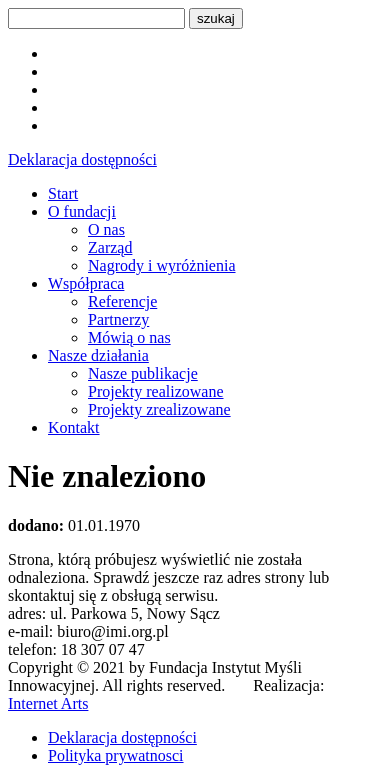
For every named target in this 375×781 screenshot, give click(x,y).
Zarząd (110, 247)
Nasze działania (98, 355)
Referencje (122, 301)
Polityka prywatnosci (116, 755)
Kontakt (74, 427)
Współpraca (86, 283)
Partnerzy (118, 319)
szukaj (216, 18)
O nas (106, 229)
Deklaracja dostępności (82, 159)
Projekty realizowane (156, 391)
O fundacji (82, 211)
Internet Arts (48, 703)
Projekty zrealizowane (159, 409)
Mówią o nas (129, 337)
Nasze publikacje (143, 373)
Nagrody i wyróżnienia (162, 265)
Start (63, 193)
